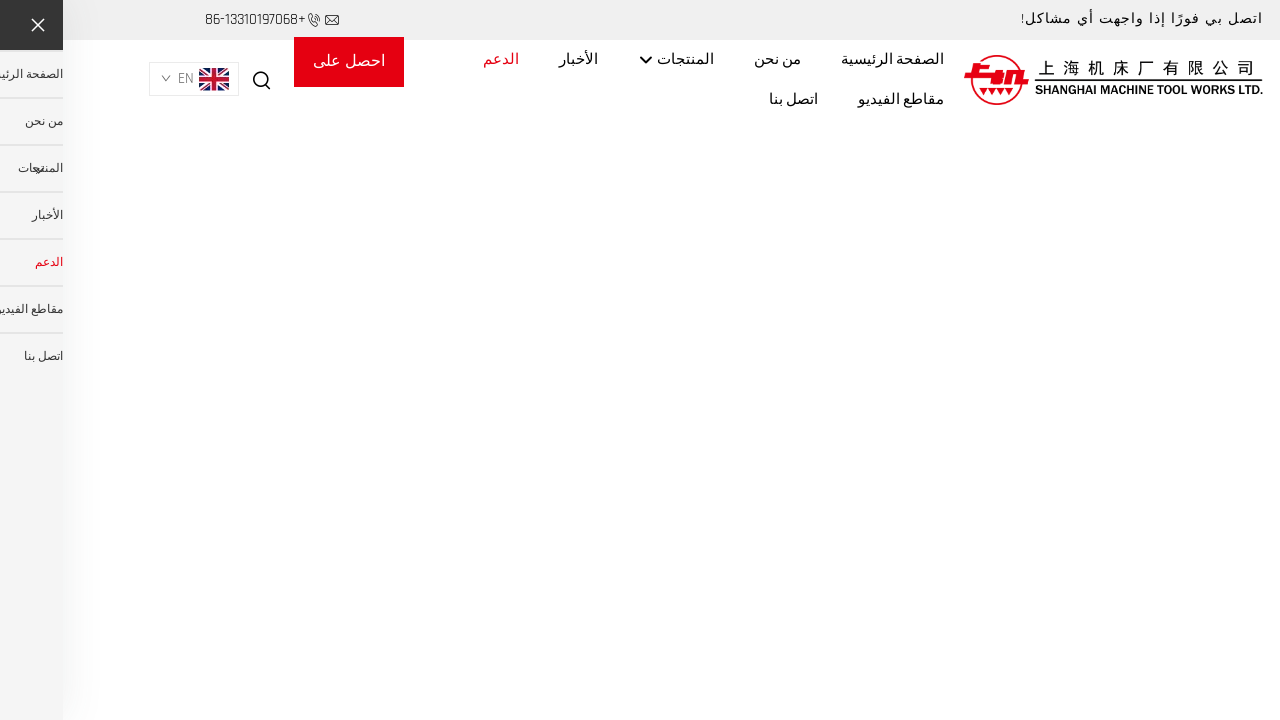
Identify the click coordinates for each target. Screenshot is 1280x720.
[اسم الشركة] (1050, 79)
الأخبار (515, 59)
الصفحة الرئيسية (829, 59)
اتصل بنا (730, 99)
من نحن (714, 59)
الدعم (438, 59)
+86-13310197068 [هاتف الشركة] (192, 19)
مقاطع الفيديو (838, 99)
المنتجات (613, 60)
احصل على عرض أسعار (286, 69)
